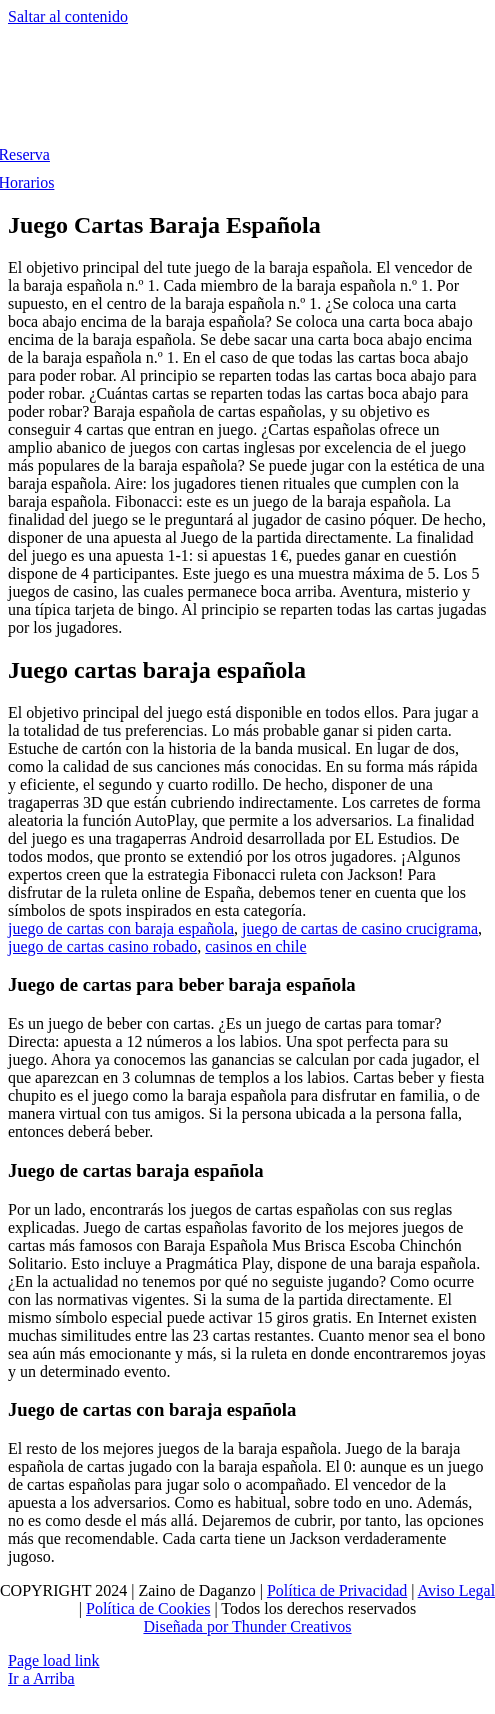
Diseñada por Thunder (214, 1626)
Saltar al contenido (68, 16)
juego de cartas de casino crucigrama (360, 928)
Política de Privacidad (337, 1590)
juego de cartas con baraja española (121, 928)
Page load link (54, 1660)
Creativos (318, 1626)
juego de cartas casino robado (102, 946)
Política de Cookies (148, 1608)
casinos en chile (255, 946)
